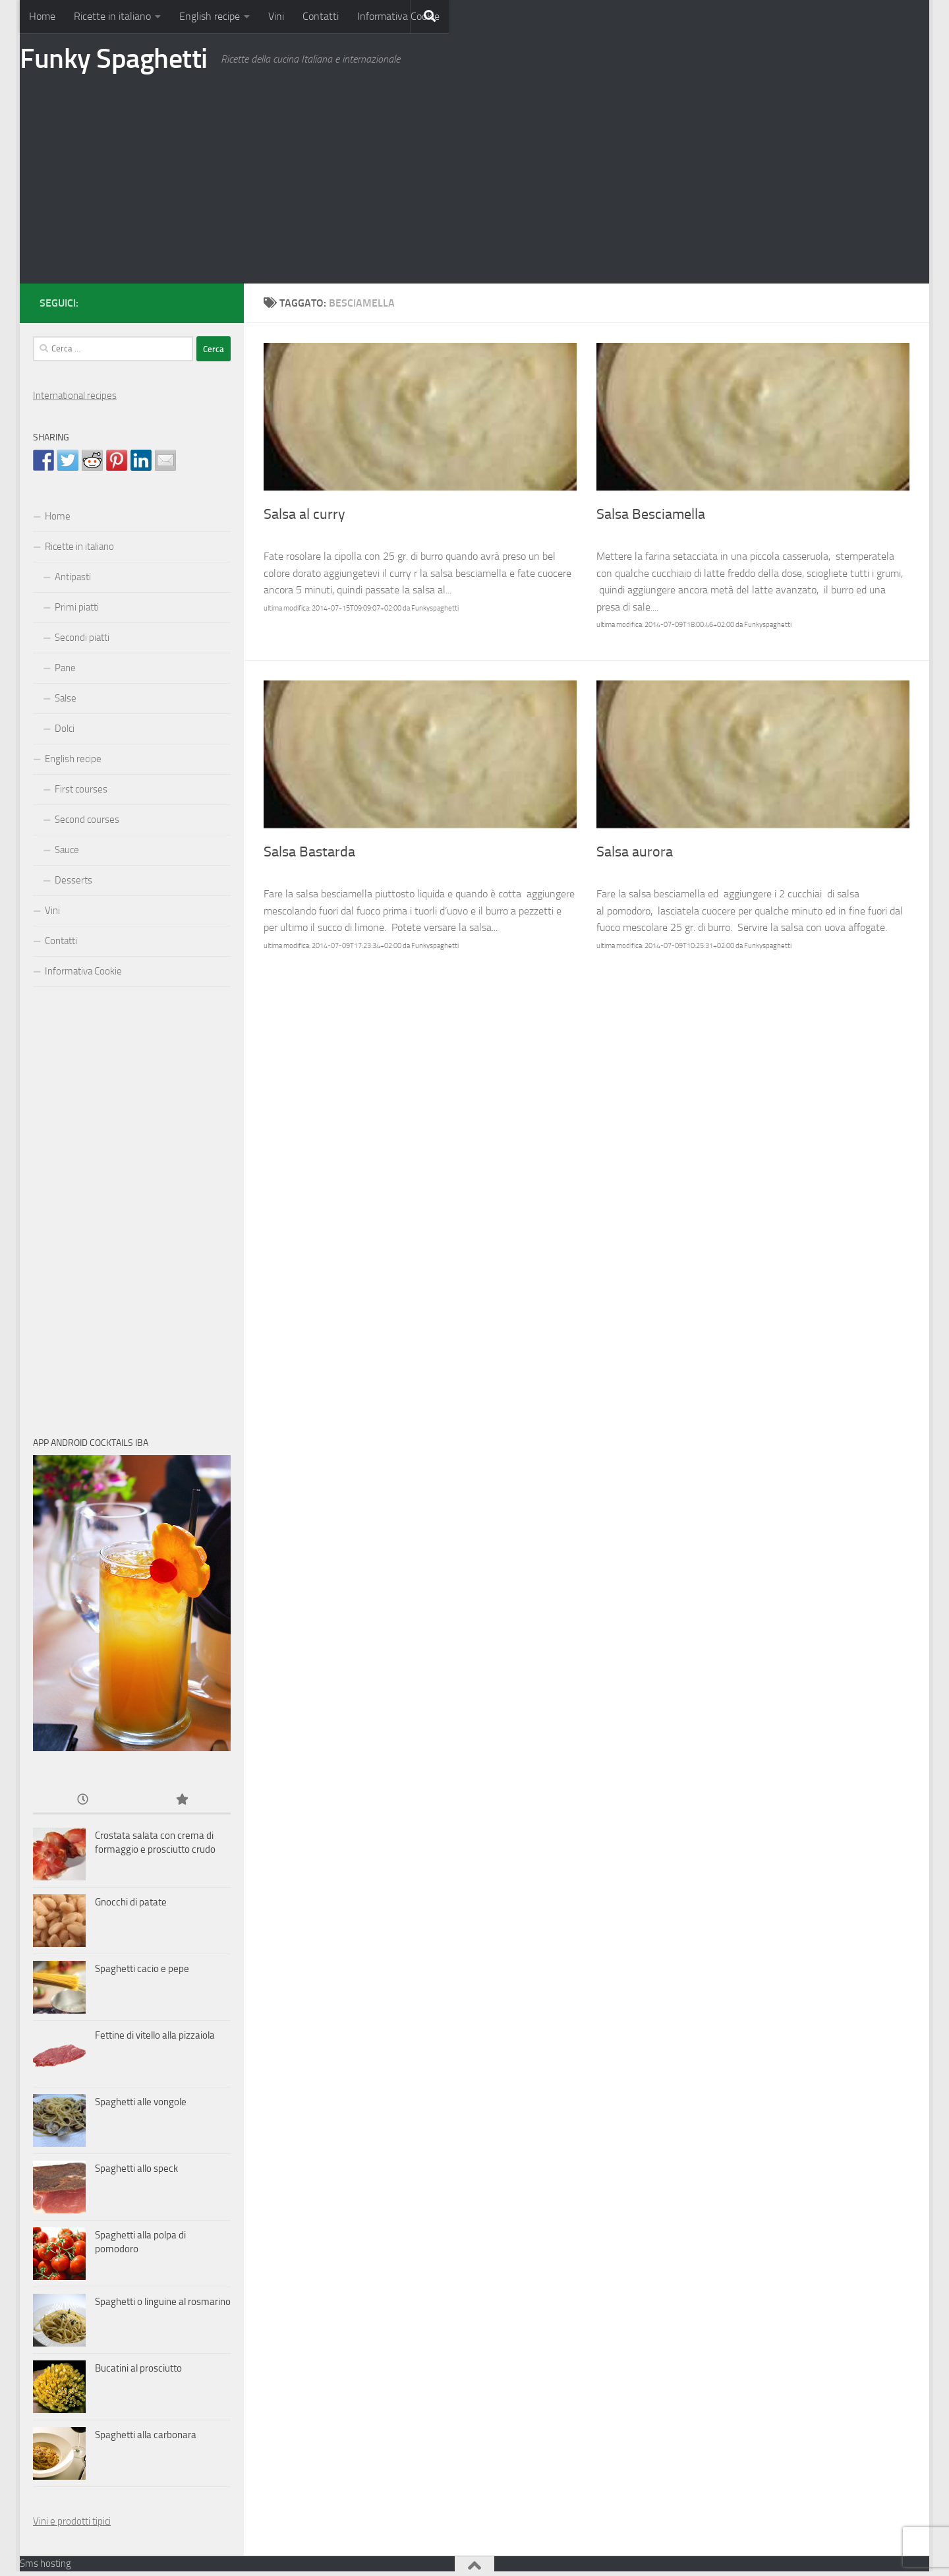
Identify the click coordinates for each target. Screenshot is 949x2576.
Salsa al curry (304, 514)
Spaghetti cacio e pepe (142, 1969)
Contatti (320, 16)
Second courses (87, 819)
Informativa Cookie (398, 16)
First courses (81, 789)
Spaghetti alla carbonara (145, 2435)
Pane (65, 668)
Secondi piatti (82, 638)
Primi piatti (77, 607)
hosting (55, 2563)
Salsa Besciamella (650, 514)
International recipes (75, 396)
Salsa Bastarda (309, 851)
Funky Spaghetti (114, 58)
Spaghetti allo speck (136, 2168)
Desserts (73, 880)
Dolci (64, 728)
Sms (29, 2563)
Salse (65, 698)
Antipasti (73, 577)
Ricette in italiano (112, 16)
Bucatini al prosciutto (138, 2368)
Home (42, 16)
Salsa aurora (634, 851)
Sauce (67, 850)
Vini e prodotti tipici (72, 2521)
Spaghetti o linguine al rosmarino (163, 2302)
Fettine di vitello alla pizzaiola (155, 2035)
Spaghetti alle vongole (141, 2102)
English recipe (209, 16)
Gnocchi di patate (131, 1902)
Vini (276, 16)
